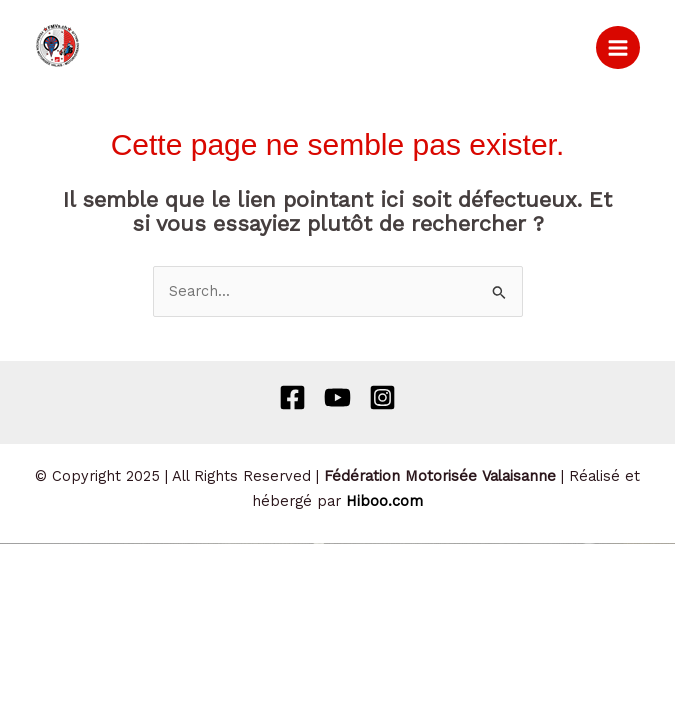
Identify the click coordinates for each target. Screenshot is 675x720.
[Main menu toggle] (618, 48)
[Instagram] (382, 397)
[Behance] (337, 397)
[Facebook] (292, 397)
